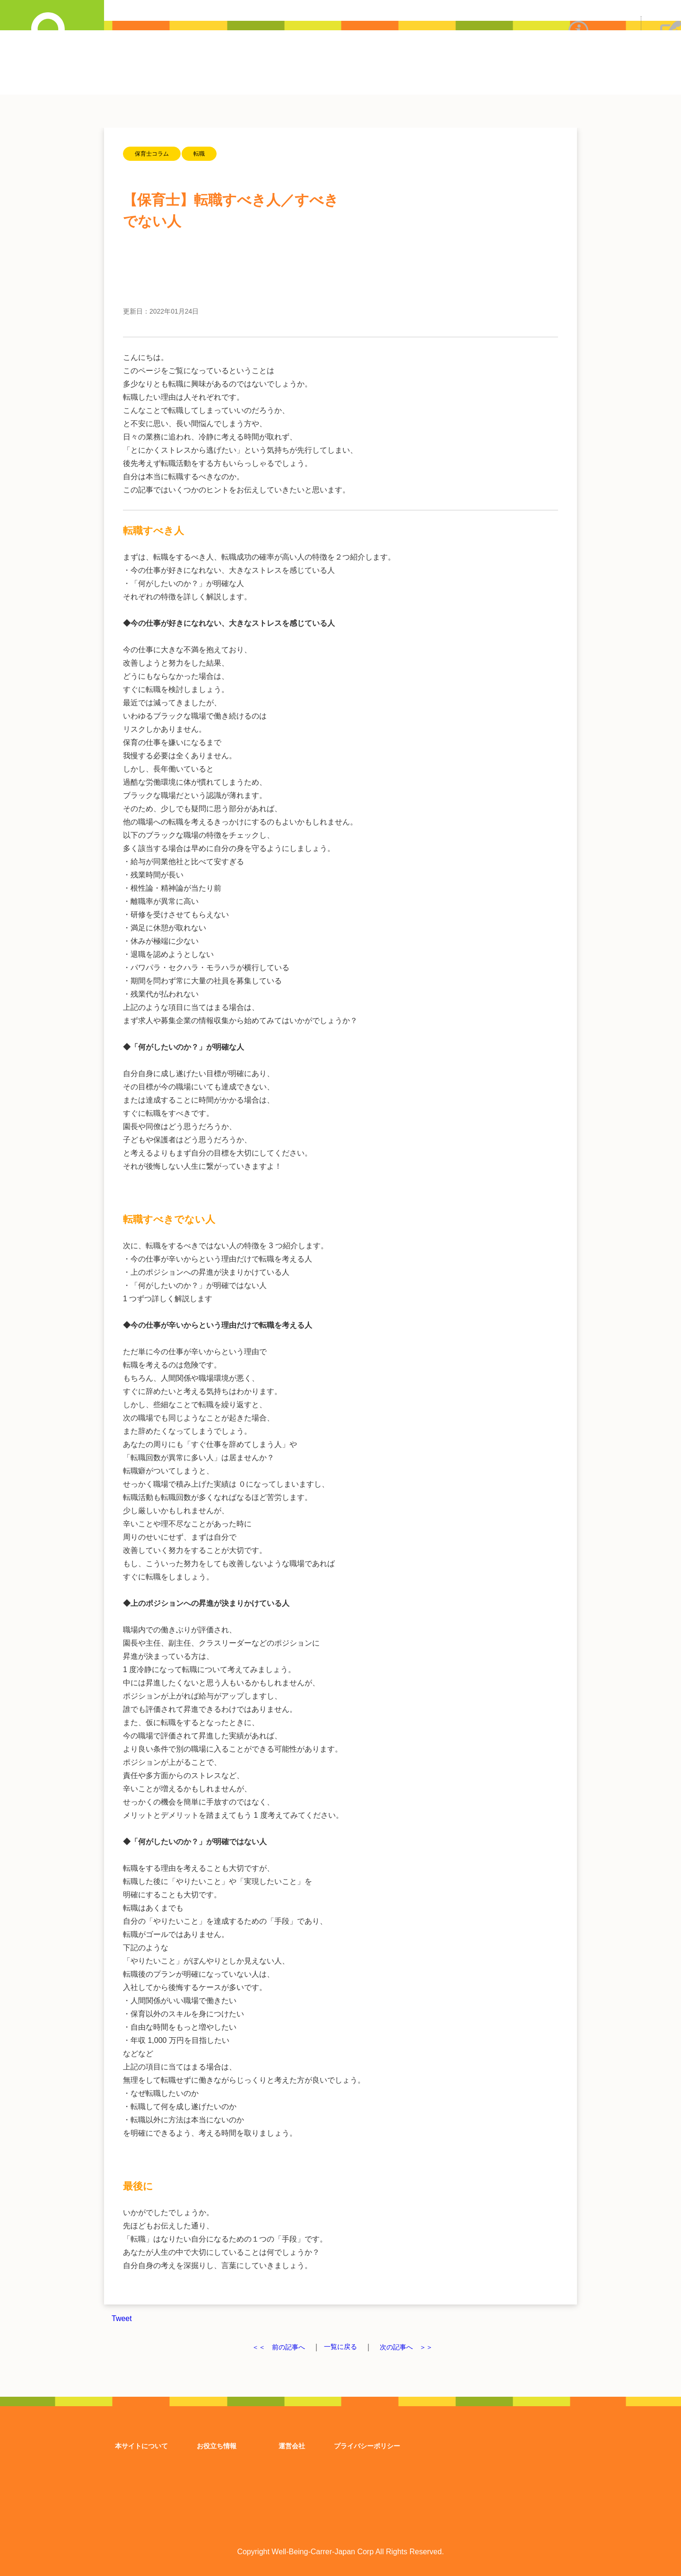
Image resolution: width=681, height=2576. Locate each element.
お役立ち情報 (216, 2445)
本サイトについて (141, 2445)
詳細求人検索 (52, 26)
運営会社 (292, 2445)
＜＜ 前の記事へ (272, 2347)
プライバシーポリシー (367, 2445)
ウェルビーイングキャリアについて (578, 59)
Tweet (122, 2318)
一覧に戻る (340, 2347)
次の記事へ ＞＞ (412, 2347)
